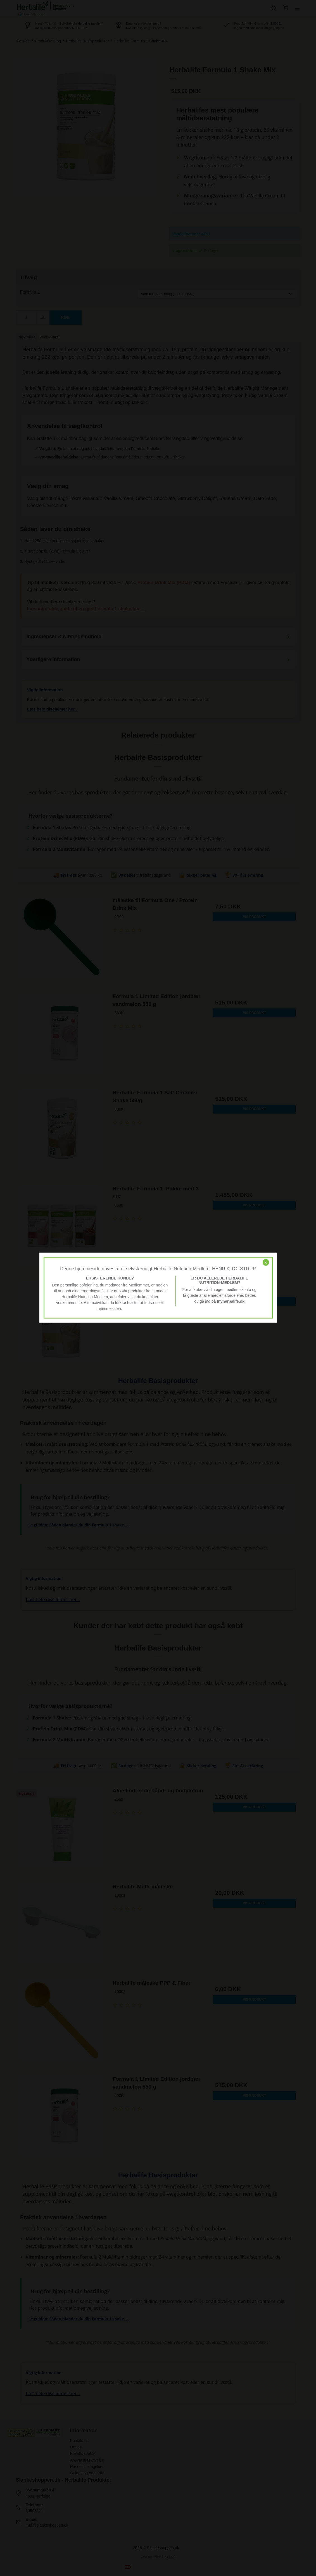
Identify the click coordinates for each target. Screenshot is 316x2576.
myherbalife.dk (230, 1301)
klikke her (124, 1302)
